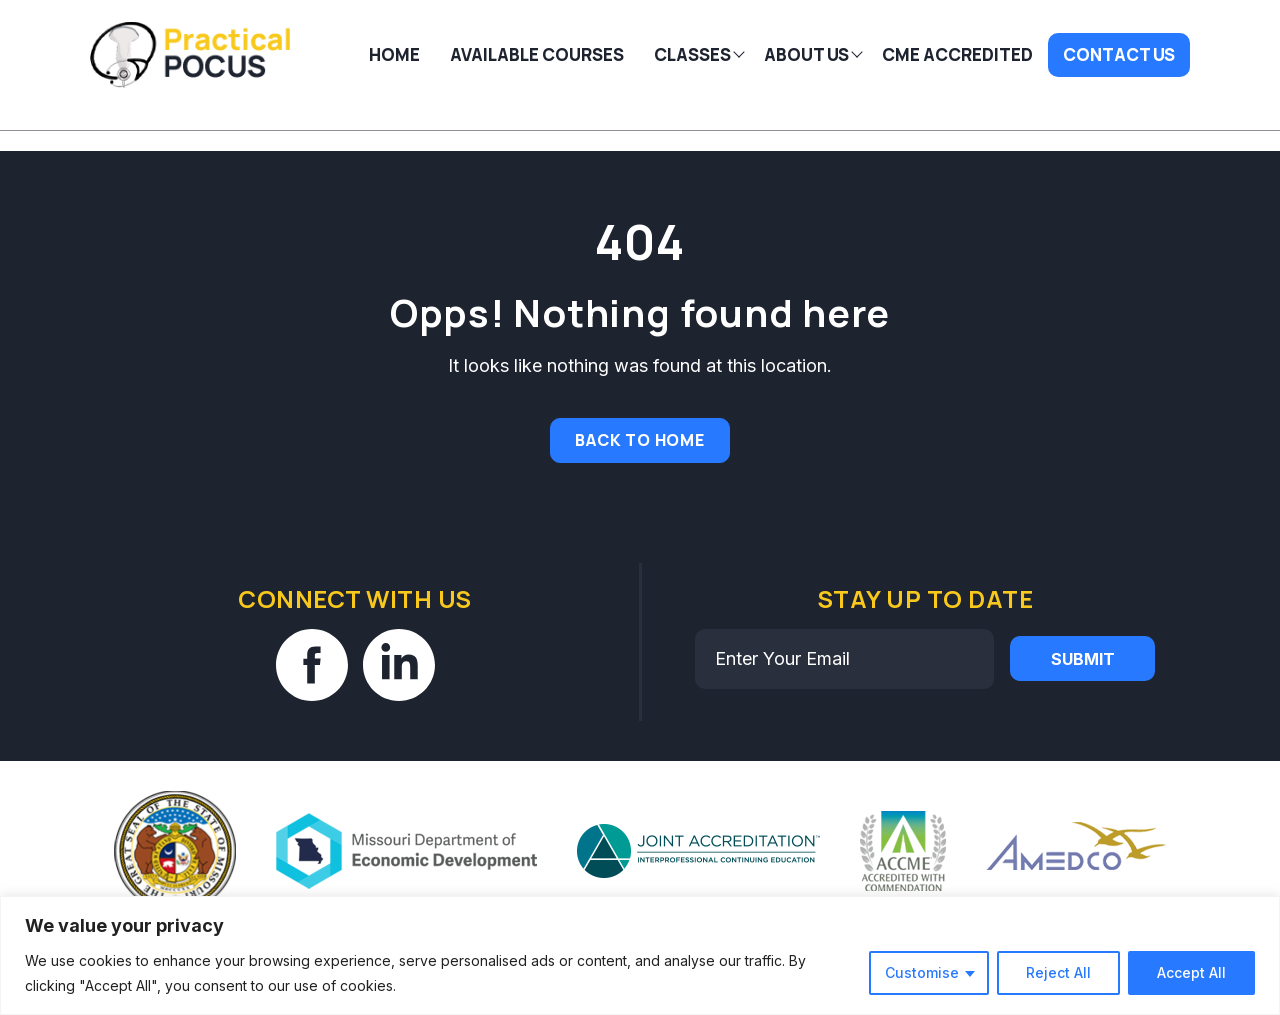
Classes (692, 54)
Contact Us (1119, 54)
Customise (922, 972)
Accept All (1191, 972)
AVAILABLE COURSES (537, 54)
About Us (806, 54)
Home (394, 54)
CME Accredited (957, 54)
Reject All (1058, 972)
